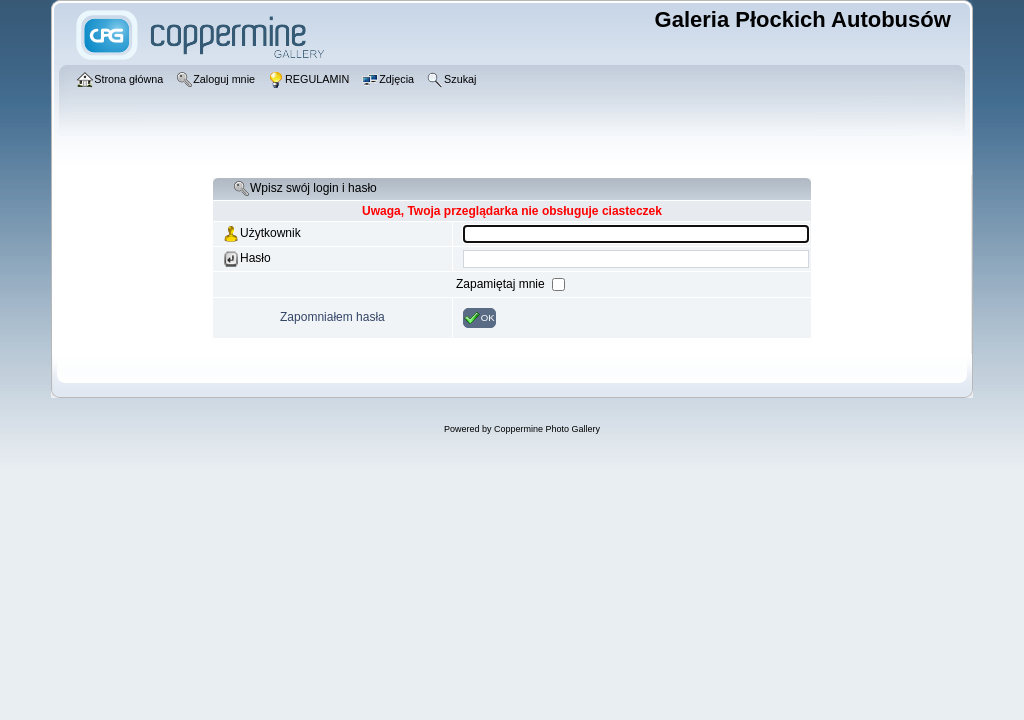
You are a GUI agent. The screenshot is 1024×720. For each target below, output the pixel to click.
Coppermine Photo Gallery (547, 429)
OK (479, 318)
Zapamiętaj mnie (502, 284)
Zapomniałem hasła (332, 317)
